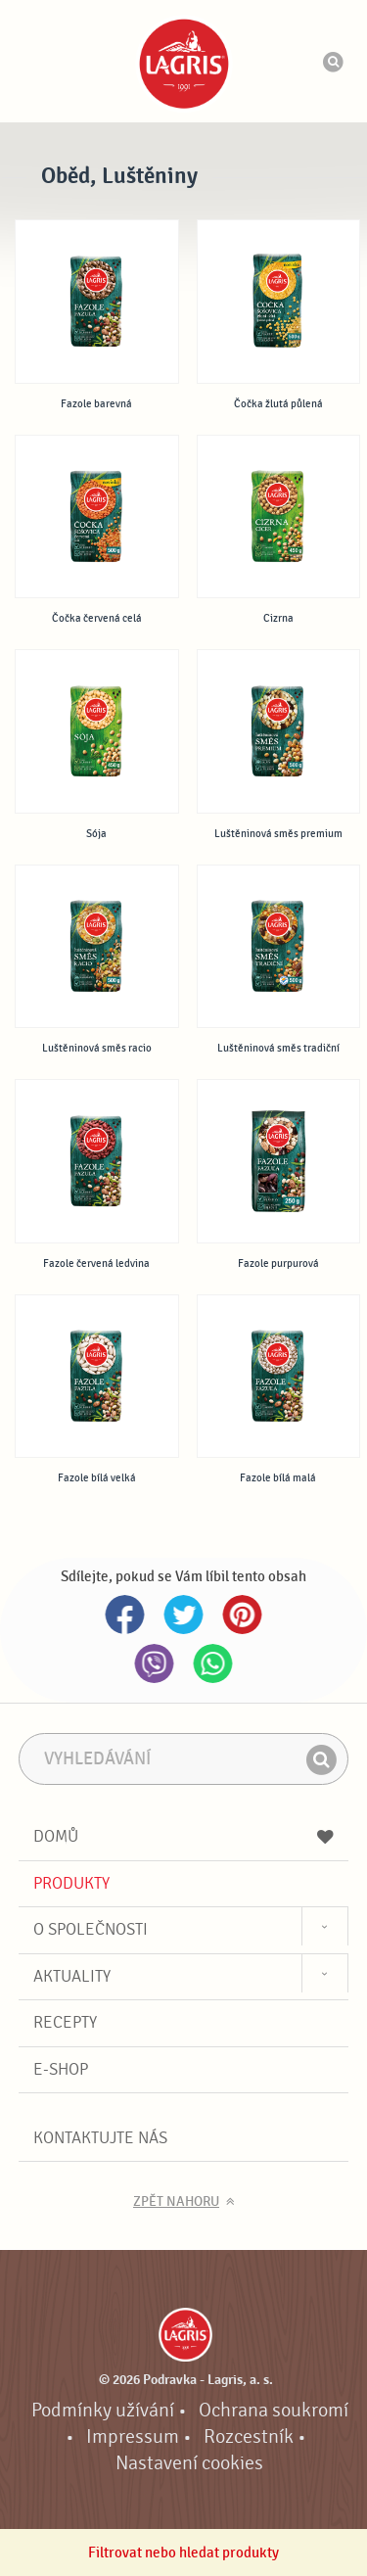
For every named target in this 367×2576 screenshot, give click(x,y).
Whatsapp (213, 1663)
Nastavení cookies (189, 2463)
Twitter (184, 1614)
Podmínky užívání (102, 2410)
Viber (154, 1663)
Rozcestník (249, 2437)
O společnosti (90, 1929)
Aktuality (72, 1976)
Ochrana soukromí (273, 2410)
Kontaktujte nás (100, 2138)
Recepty (65, 2022)
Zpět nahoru (176, 2202)
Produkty (71, 1883)
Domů (184, 1836)
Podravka (184, 64)
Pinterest (242, 1614)
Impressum (132, 2437)
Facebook (125, 1614)
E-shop (60, 2069)
